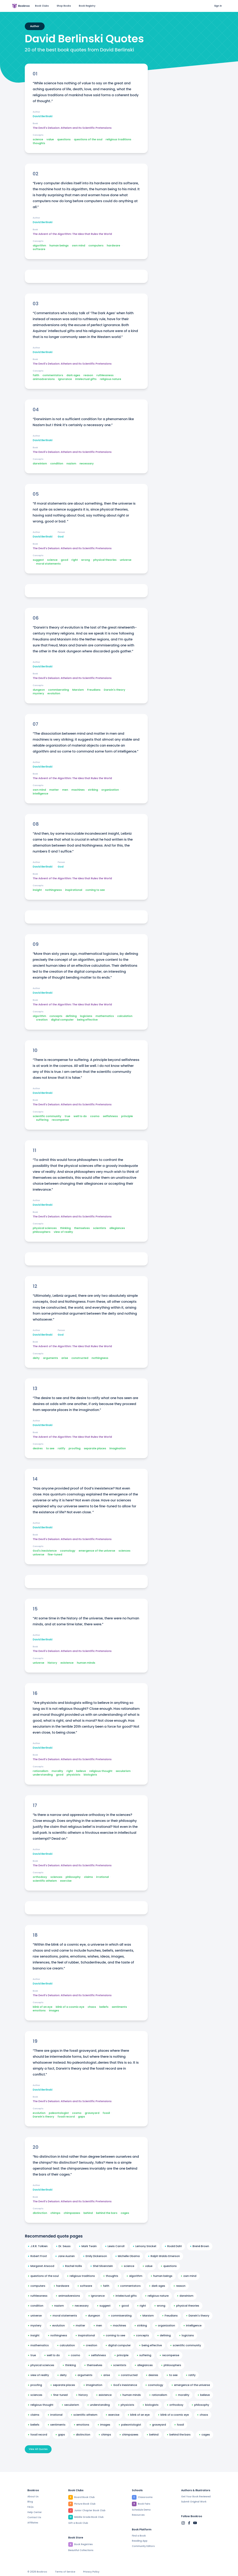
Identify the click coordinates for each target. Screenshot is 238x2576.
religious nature (110, 379)
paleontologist (59, 2113)
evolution (53, 693)
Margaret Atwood (41, 2266)
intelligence (40, 793)
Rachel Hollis (72, 2266)
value (50, 139)
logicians (86, 1016)
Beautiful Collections (80, 2550)
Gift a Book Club (78, 2523)
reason (88, 375)
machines (78, 790)
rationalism (40, 1771)
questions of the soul (88, 139)
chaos (92, 2007)
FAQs (30, 2507)
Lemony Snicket (144, 2246)
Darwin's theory (114, 690)
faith (36, 375)
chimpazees (72, 2213)
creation (42, 1020)
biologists (90, 1775)
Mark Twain (88, 2246)
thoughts (39, 143)
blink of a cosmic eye (70, 2007)
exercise (66, 1881)
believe (81, 1771)
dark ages (73, 375)
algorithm (39, 245)
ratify (61, 1448)
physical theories (105, 560)
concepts (55, 1016)
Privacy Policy (91, 2571)
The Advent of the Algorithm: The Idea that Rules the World (72, 234)
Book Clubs (42, 5)
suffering (42, 1120)
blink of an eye (42, 2007)
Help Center (34, 2512)
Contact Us (34, 2517)
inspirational (73, 890)
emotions (39, 2010)
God (60, 536)
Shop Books (64, 5)
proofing (74, 1448)
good (64, 560)
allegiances (117, 1228)
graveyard (92, 2113)
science (38, 139)
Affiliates (32, 2522)
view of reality (63, 1232)
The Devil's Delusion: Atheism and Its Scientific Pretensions (72, 128)
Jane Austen (65, 2256)
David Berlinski (42, 116)
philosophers (41, 1232)
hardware (113, 245)
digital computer (62, 1020)
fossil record (66, 2117)
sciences (124, 1551)
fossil (106, 2113)
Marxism (78, 690)
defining (71, 1016)
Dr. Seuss (63, 2246)
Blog (30, 2501)
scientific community (47, 1116)
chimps (55, 2213)
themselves (82, 1228)
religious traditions (118, 139)
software (39, 249)
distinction (40, 2213)
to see (50, 1448)
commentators (52, 375)
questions (64, 139)
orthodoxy (40, 1877)
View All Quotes (38, 2449)
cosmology (67, 1551)
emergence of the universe (97, 1551)
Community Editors (143, 2546)
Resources (138, 2515)
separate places (95, 1448)
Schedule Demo (141, 2509)
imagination (117, 1448)
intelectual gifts (86, 379)
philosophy (73, 1877)
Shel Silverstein (102, 2266)
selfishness (110, 1116)
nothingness (53, 890)
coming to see (95, 890)
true (67, 1116)
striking (93, 790)
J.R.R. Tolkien (38, 2246)
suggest (38, 560)
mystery (38, 693)
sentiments (119, 2007)
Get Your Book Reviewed (196, 2496)
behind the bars (106, 2213)
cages (125, 2213)
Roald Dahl (173, 2246)
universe (125, 560)
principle (127, 1116)
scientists (99, 1228)
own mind (78, 245)
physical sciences (45, 1228)
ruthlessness (105, 375)
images (54, 2010)
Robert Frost (37, 2256)
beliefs (103, 2007)
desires (38, 1448)
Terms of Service (65, 2571)
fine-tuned (55, 1554)
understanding (43, 1775)
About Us (33, 2496)
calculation (124, 1016)
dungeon (39, 690)
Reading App (139, 2540)
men (65, 790)
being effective (87, 1020)
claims (88, 1877)
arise (64, 1358)
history (52, 1663)
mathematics (105, 1016)
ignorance (65, 379)
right (74, 560)
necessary (86, 463)
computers (95, 245)
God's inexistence (45, 1551)
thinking (65, 1228)
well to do (80, 1116)
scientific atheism (45, 1881)
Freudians (93, 690)
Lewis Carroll (114, 2246)
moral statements (48, 564)
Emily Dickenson (95, 2256)
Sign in (218, 5)
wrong (85, 560)
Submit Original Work (193, 2501)
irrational (102, 1877)
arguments (50, 1358)
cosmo (94, 1116)
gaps (81, 2117)
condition (56, 463)
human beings (59, 245)
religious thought (100, 1771)
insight (37, 890)
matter (54, 790)
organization (110, 790)
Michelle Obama (128, 2256)
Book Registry (87, 5)
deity (36, 1358)
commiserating (58, 690)
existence (67, 1663)
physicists (73, 1775)
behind (88, 2213)
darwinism (40, 463)
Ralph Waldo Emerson (164, 2256)
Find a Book (139, 2535)
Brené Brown (199, 2246)
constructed (79, 1358)
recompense (60, 1120)
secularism (123, 1771)
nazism (71, 463)
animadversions (44, 379)
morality (57, 1771)
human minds (86, 1663)
